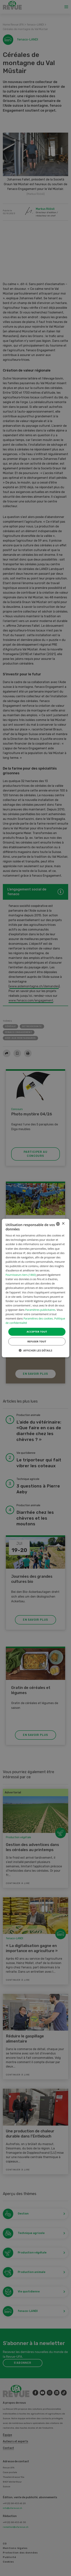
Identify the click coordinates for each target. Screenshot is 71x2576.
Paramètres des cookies (38, 1318)
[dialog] (35, 1288)
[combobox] (58, 1224)
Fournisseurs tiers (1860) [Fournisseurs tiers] (20, 1275)
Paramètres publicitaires (40, 1310)
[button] (35, 1350)
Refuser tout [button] (36, 1341)
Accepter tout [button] (37, 1331)
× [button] (63, 1223)
